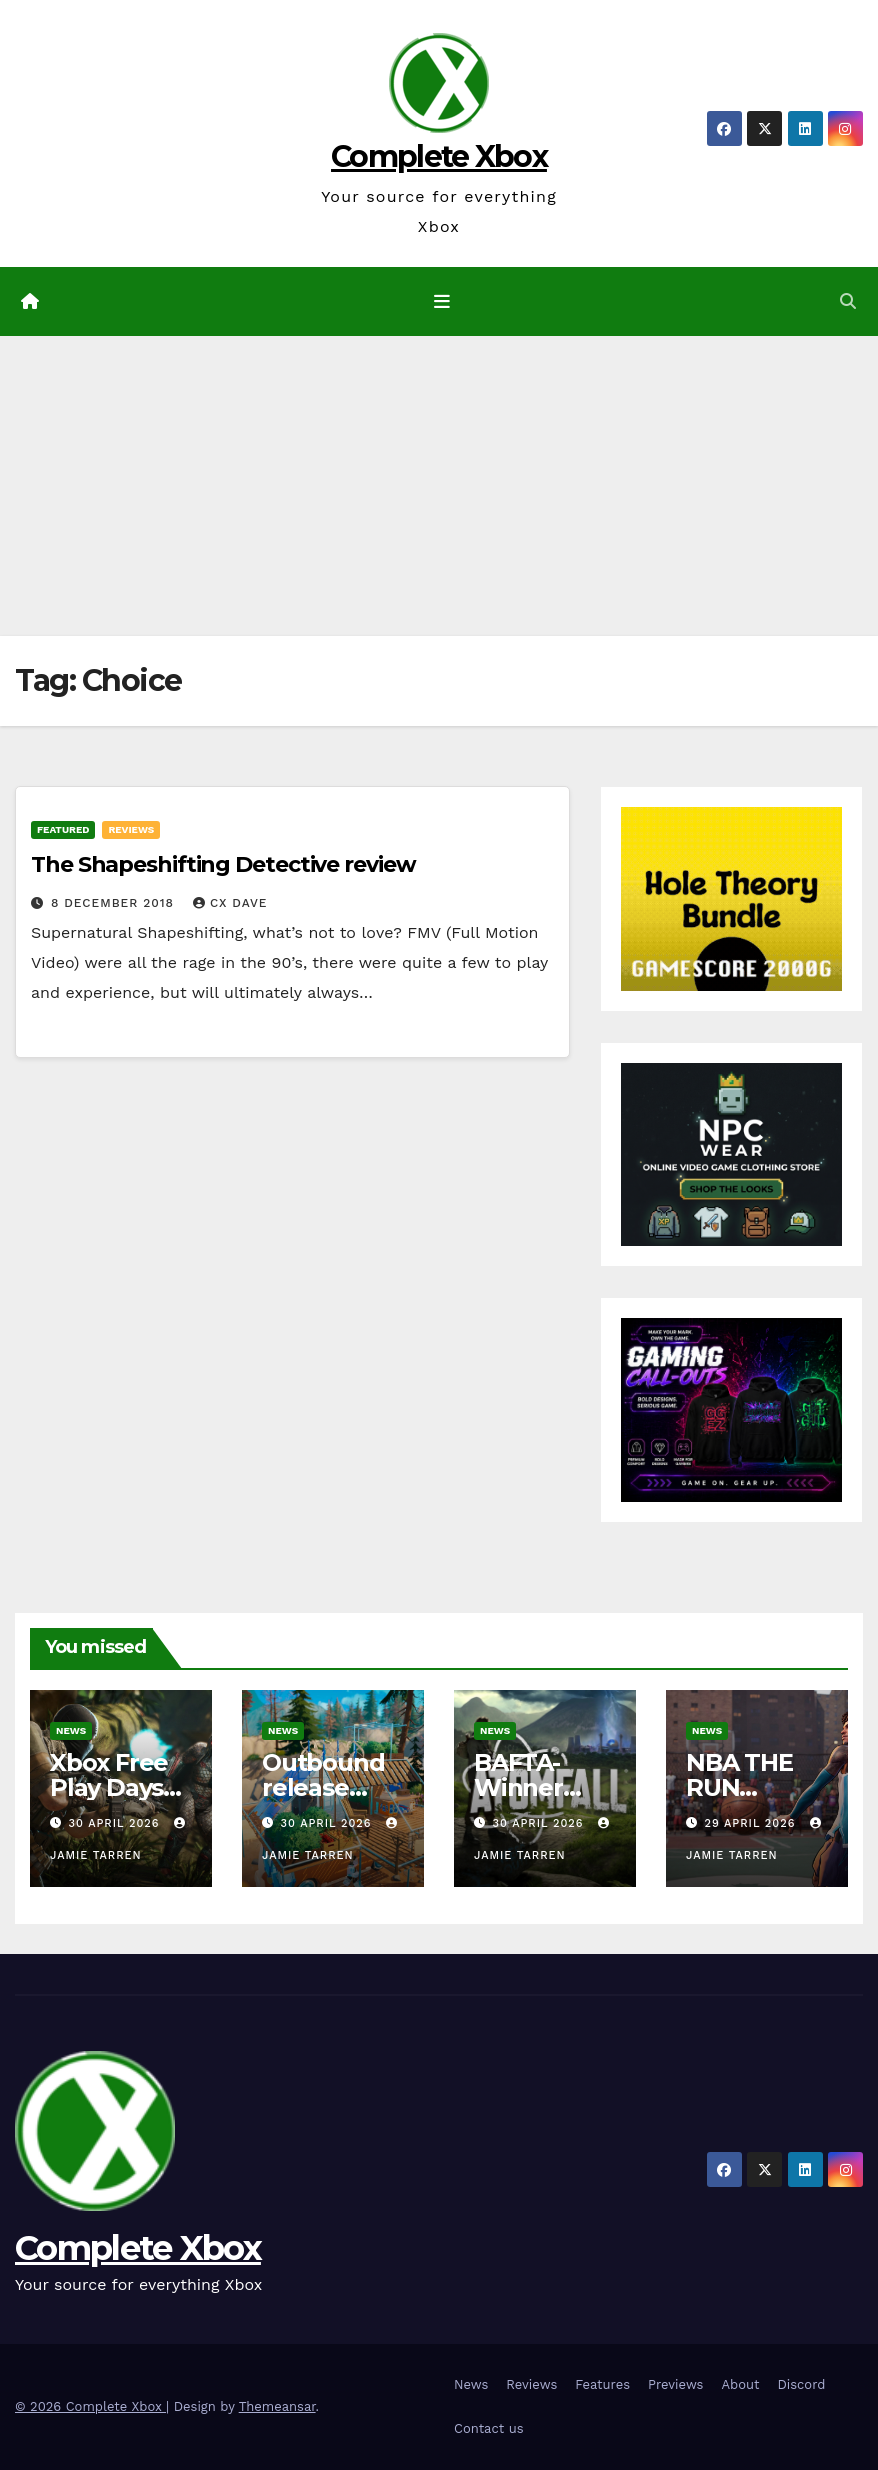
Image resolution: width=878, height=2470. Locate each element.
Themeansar (277, 2406)
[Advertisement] (439, 486)
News (71, 1730)
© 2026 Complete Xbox (90, 2406)
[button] (848, 301)
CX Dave (230, 903)
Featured (63, 829)
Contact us (489, 2428)
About (740, 2384)
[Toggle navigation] (443, 301)
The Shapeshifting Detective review (223, 864)
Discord (801, 2384)
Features (602, 2384)
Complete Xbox (439, 156)
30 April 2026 (116, 1823)
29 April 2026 (752, 1823)
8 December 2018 (115, 903)
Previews (675, 2384)
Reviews (131, 829)
